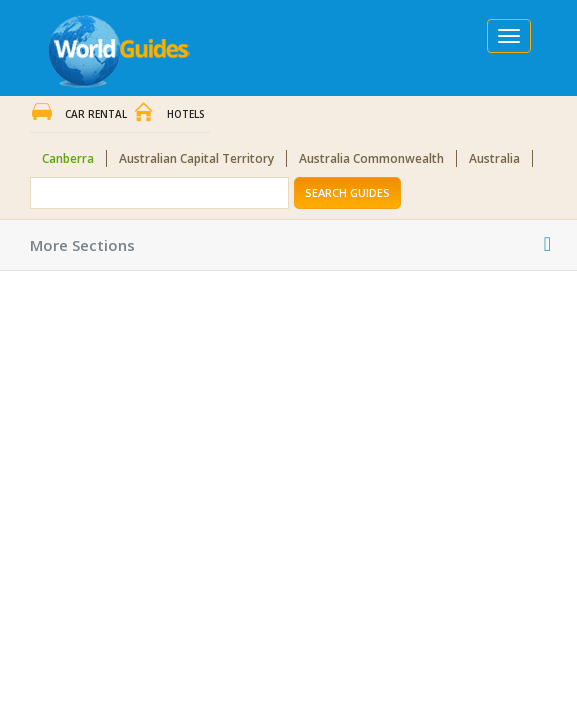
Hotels (186, 114)
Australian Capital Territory (196, 158)
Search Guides (347, 192)
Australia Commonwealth (371, 158)
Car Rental (96, 114)
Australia (494, 158)
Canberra (68, 158)
